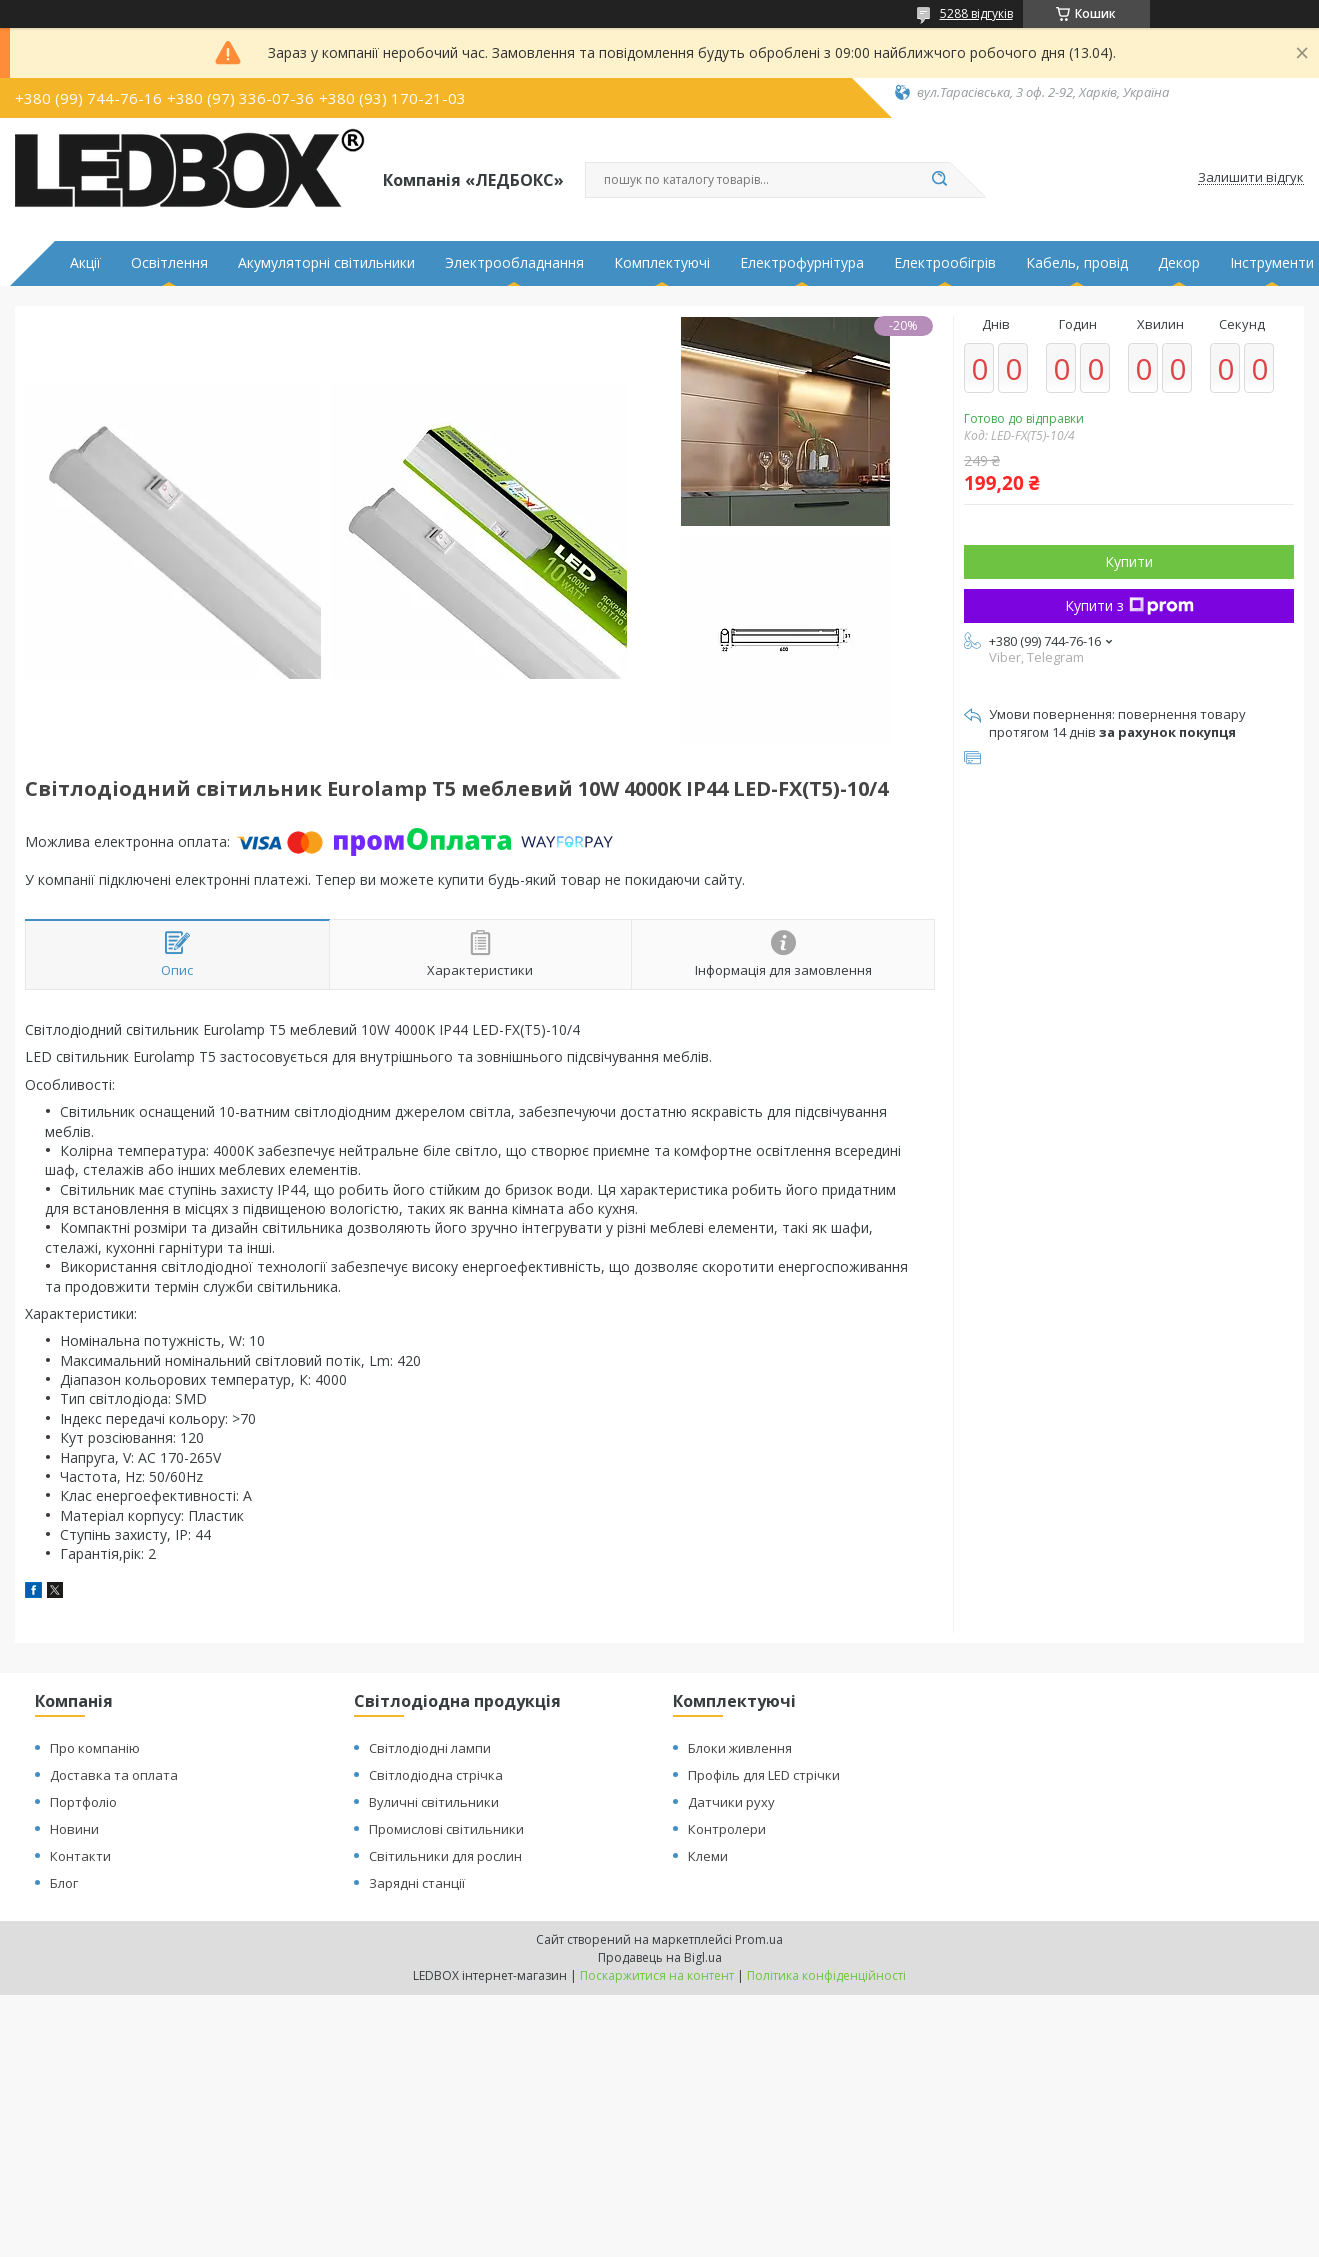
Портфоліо (83, 1802)
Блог (64, 1883)
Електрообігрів (945, 263)
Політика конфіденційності (826, 1975)
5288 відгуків (976, 13)
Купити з (1129, 605)
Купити (1129, 561)
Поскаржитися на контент (657, 1975)
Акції (85, 263)
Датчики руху (731, 1802)
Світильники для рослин (445, 1856)
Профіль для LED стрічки (764, 1775)
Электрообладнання (514, 263)
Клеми (708, 1856)
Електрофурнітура (802, 263)
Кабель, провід (1077, 263)
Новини (74, 1829)
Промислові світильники (446, 1829)
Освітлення (169, 263)
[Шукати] (940, 180)
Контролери (727, 1829)
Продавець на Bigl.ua (660, 1957)
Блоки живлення (740, 1748)
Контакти (80, 1856)
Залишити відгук (1251, 178)
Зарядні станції (417, 1883)
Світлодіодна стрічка (436, 1775)
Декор (1179, 263)
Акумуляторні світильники (326, 263)
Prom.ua (759, 1939)
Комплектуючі (662, 263)
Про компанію (95, 1748)
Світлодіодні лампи (430, 1748)
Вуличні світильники (434, 1802)
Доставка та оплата (114, 1775)
